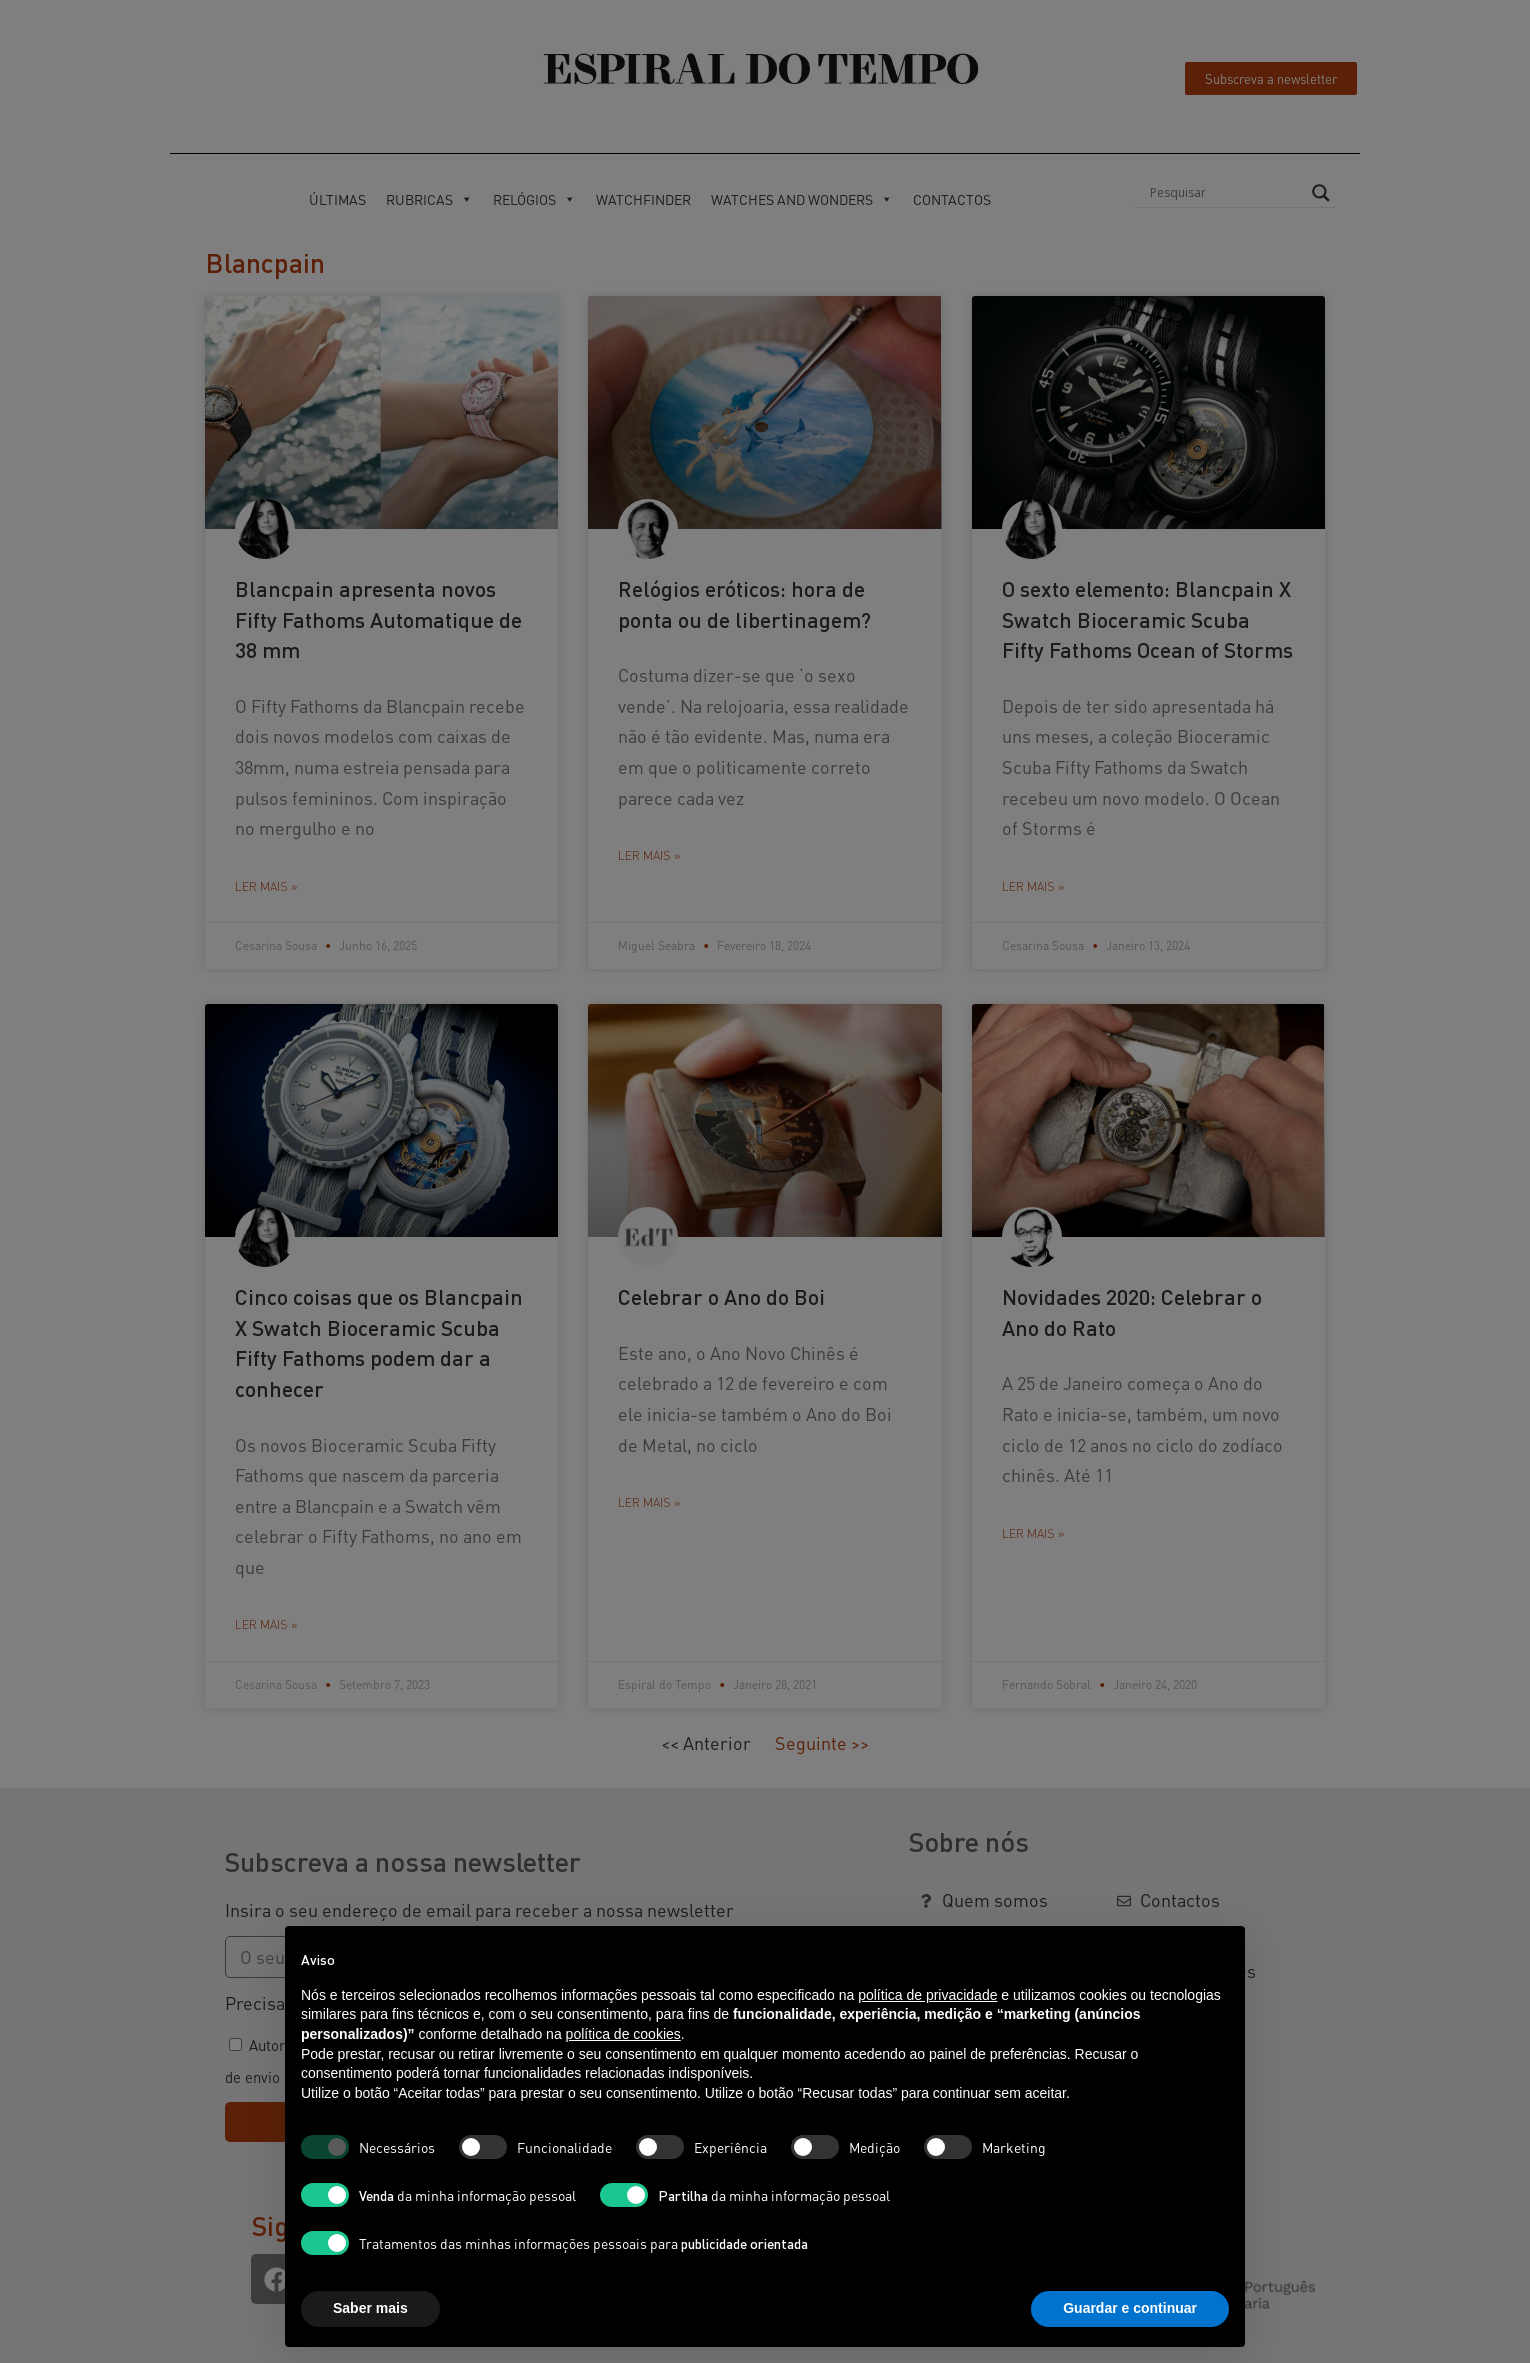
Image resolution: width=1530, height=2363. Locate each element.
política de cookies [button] (623, 2034)
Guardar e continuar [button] (1130, 2308)
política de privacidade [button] (927, 1995)
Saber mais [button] (370, 2308)
